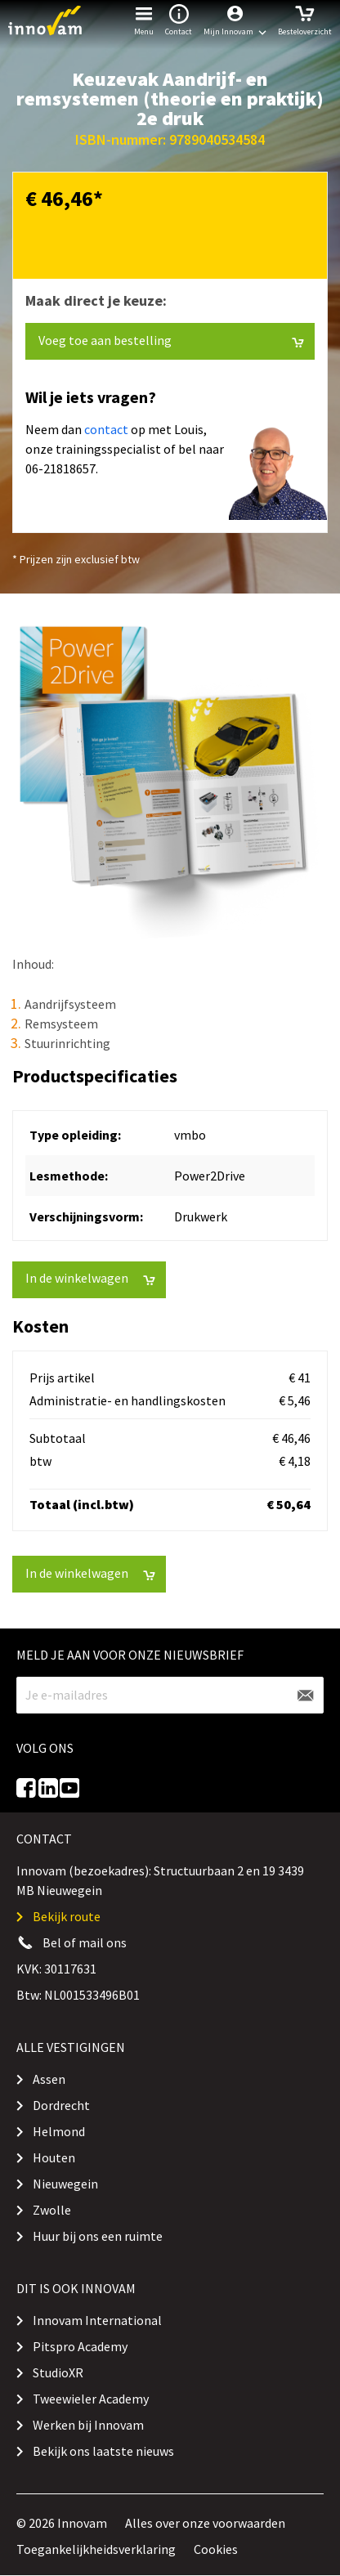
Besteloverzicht (305, 18)
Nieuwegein (65, 2183)
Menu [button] (144, 18)
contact (106, 429)
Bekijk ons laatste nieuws (103, 2451)
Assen (49, 2079)
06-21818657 (60, 468)
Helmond (59, 2131)
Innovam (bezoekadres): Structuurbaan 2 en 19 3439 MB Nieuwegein (160, 1880)
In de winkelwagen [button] (90, 1278)
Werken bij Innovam (88, 2425)
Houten (54, 2157)
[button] (235, 20)
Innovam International (97, 2320)
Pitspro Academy (80, 2346)
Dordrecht (61, 2105)
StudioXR (58, 2372)
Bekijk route (67, 1916)
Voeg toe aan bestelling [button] (171, 340)
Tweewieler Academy (91, 2398)
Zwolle (52, 2210)
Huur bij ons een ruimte (98, 2236)
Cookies (216, 2549)
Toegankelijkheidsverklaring (96, 2549)
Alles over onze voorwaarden (205, 2523)
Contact (178, 18)
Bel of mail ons (84, 1942)
